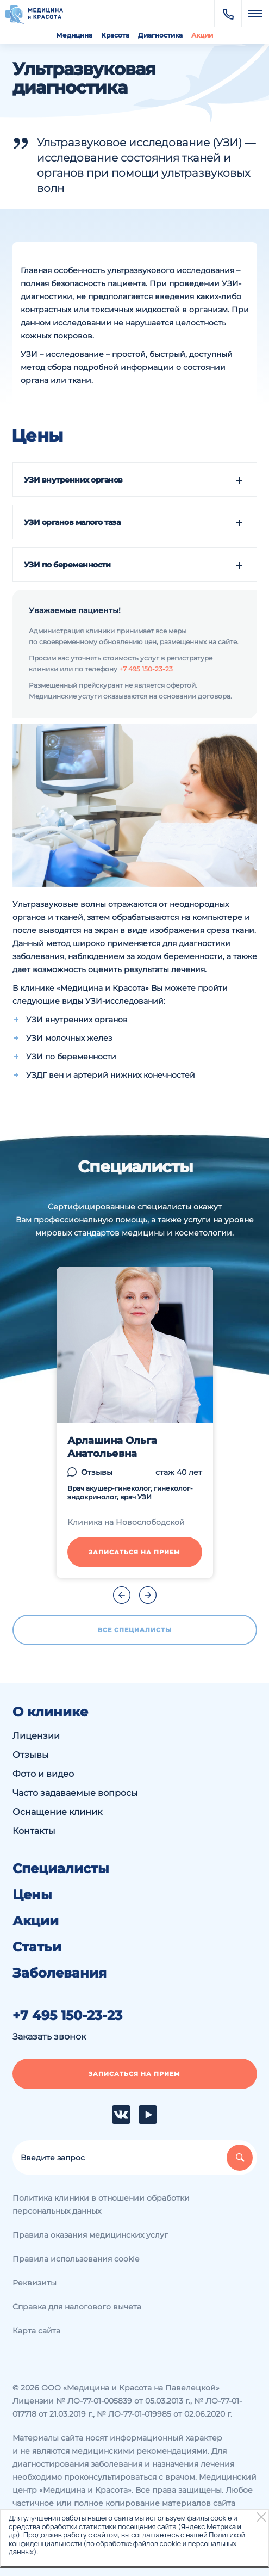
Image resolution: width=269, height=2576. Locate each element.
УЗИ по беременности (67, 564)
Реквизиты (34, 2283)
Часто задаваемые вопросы (75, 1793)
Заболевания (59, 1973)
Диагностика (160, 35)
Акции (202, 35)
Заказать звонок (49, 2036)
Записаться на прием (134, 1552)
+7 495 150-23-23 (146, 669)
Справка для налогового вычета (76, 2307)
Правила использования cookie (75, 2259)
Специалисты (60, 1868)
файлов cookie (157, 2543)
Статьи (36, 1947)
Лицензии (36, 1736)
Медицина (74, 35)
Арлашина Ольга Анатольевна (112, 1447)
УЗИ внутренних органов (73, 479)
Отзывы (96, 1472)
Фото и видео (43, 1774)
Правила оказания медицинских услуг (90, 2235)
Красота (115, 35)
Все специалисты (135, 1630)
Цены (32, 1894)
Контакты (33, 1831)
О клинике (50, 1712)
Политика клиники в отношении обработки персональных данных (101, 2204)
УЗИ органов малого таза (72, 522)
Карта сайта (36, 2331)
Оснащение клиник (57, 1812)
